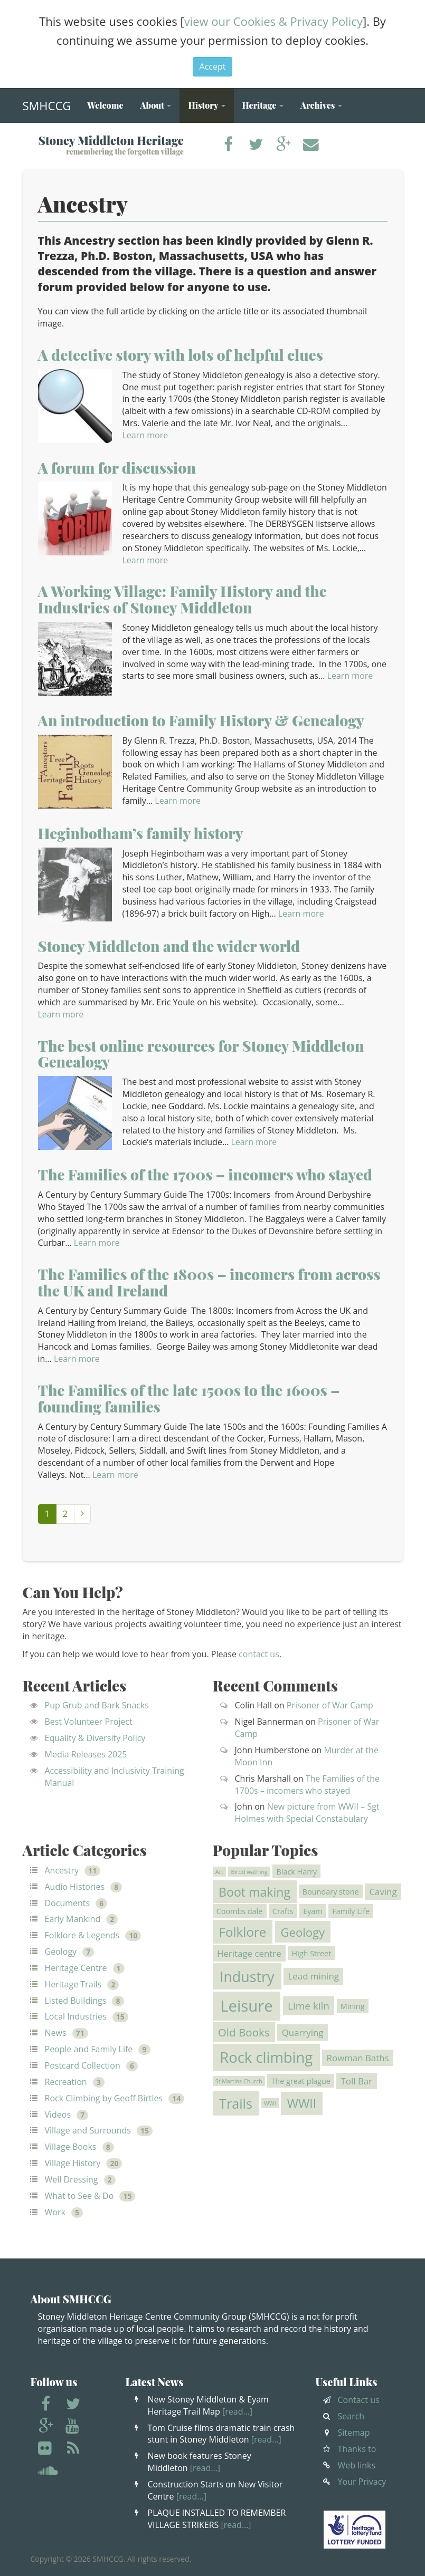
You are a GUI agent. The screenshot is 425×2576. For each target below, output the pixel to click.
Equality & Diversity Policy (95, 1738)
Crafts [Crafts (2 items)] (283, 1911)
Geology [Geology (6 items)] (303, 1932)
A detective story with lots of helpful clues (180, 354)
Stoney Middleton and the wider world (169, 946)
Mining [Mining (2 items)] (353, 2006)
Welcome (105, 105)
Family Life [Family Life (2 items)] (351, 1911)
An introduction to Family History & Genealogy (201, 720)
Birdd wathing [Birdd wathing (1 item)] (249, 1872)
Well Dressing (71, 2179)
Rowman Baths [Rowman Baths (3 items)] (358, 2058)
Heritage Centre (76, 1968)
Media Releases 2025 (86, 1754)
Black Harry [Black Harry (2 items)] (296, 1872)
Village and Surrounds (88, 2130)
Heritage (263, 105)
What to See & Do (79, 2196)
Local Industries (76, 2016)
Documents (67, 1903)
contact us (259, 1654)
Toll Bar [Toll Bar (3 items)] (357, 2081)
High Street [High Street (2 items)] (312, 1953)
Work (55, 2212)
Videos (58, 2114)
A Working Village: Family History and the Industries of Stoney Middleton (182, 599)
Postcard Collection (82, 2065)
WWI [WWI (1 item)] (270, 2103)
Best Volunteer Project (89, 1721)
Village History (73, 2163)
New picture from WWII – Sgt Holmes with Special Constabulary (307, 1812)
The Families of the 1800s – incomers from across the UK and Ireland (209, 1282)
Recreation (66, 2082)
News (56, 2033)
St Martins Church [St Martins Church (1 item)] (238, 2080)
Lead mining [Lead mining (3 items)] (313, 1977)
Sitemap (354, 2432)
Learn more (145, 435)
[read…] (237, 2411)
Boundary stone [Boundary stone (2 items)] (331, 1891)
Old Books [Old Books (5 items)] (244, 2032)
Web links (357, 2465)
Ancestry (62, 1870)
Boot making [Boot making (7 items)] (254, 1891)
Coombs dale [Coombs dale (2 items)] (239, 1911)
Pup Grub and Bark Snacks (97, 1705)
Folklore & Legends (82, 1935)
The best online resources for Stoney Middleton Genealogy (201, 1054)
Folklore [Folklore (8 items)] (243, 1931)
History (206, 105)
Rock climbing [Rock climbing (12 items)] (266, 2057)
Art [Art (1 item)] (219, 1872)
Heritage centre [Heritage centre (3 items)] (249, 1953)
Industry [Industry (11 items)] (247, 1976)
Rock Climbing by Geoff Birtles (104, 2098)
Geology (61, 1951)
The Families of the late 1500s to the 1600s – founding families (189, 1398)
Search (351, 2416)
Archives (321, 105)
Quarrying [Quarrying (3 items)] (303, 2032)
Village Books (71, 2146)
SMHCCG (47, 103)
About (155, 105)
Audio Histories (75, 1886)
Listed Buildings (76, 2000)
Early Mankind (73, 1919)
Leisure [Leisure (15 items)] (246, 2005)
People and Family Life (89, 2049)
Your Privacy (362, 2481)
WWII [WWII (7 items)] (302, 2103)
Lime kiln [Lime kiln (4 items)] (308, 2006)
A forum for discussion (117, 467)
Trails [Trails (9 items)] (235, 2103)
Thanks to (357, 2449)
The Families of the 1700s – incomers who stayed (205, 1174)
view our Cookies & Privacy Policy (273, 21)
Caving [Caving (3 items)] (382, 1892)
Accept (213, 66)
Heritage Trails (73, 1984)
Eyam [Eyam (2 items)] (313, 1911)
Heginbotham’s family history (140, 833)
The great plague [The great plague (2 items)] (300, 2081)
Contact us (359, 2400)
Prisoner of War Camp (330, 1705)
